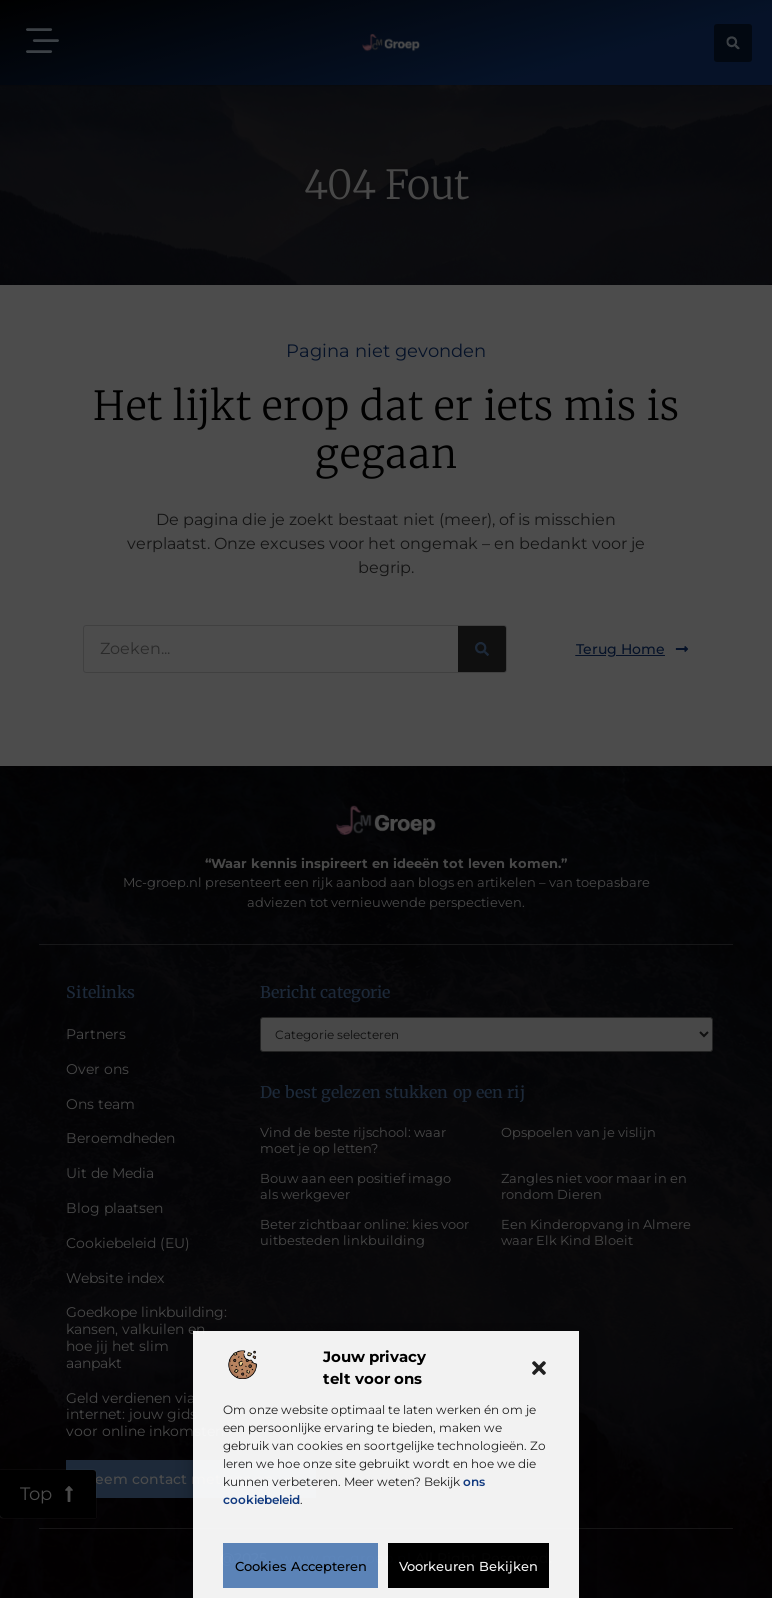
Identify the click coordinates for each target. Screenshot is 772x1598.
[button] (539, 1368)
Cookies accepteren (301, 1566)
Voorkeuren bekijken (468, 1566)
